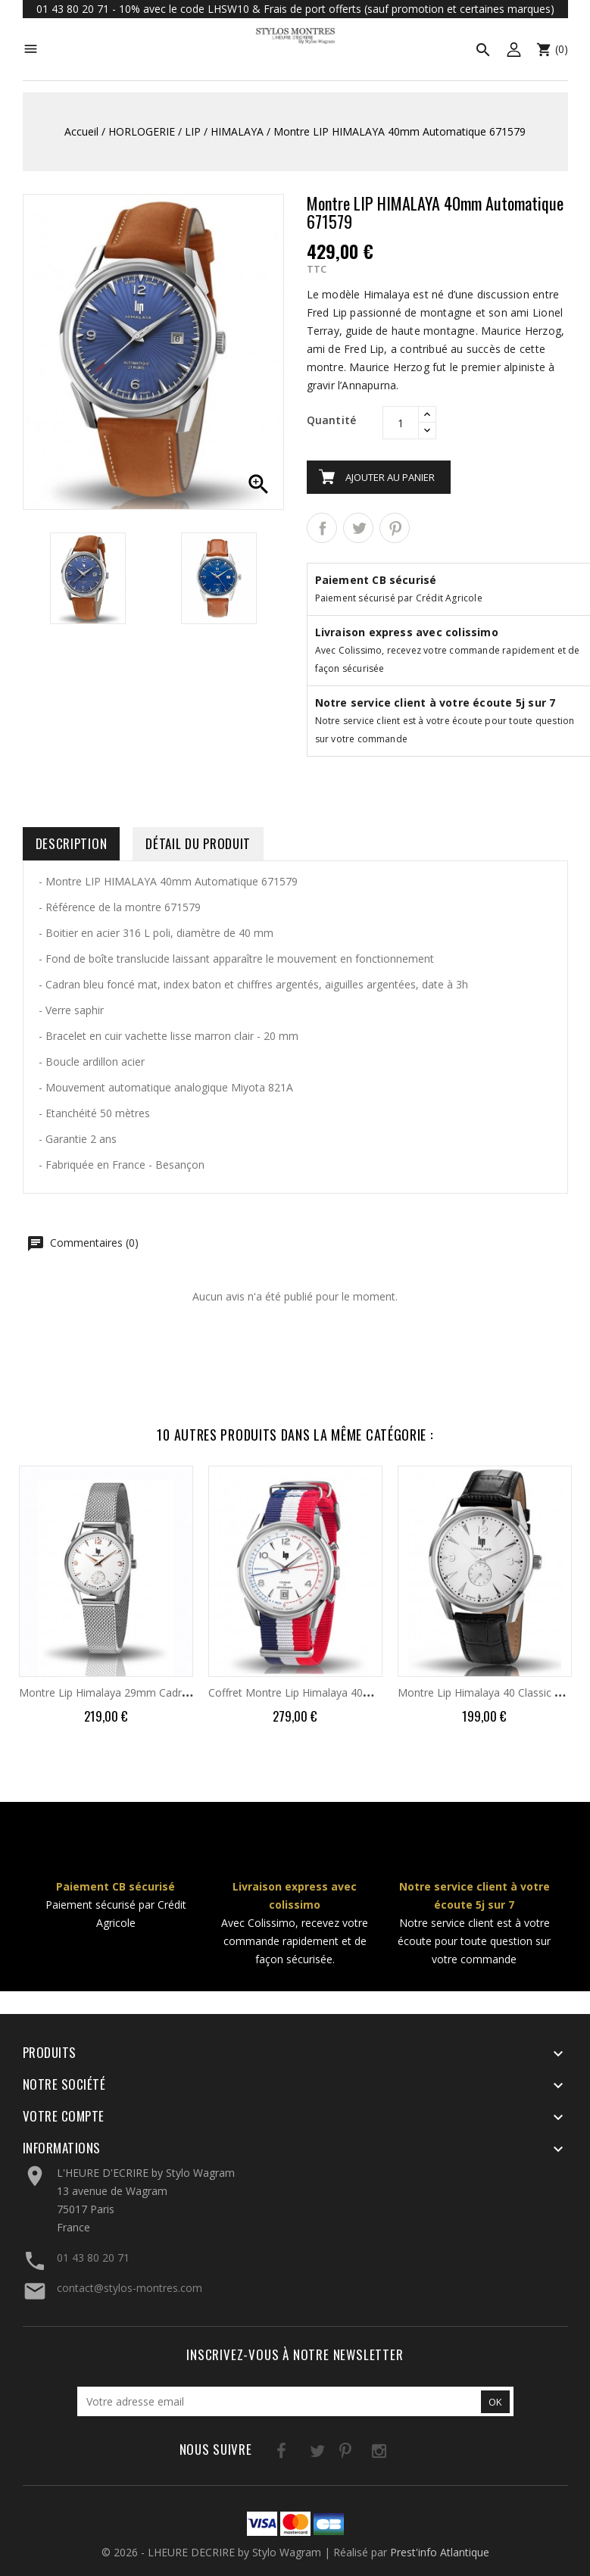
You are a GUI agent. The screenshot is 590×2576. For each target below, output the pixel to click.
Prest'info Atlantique (439, 2552)
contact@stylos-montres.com (129, 2288)
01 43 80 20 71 (93, 2257)
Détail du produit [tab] (198, 843)
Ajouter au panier (390, 477)
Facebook (267, 2453)
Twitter (298, 2453)
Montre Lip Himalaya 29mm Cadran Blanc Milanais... (146, 1692)
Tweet (358, 528)
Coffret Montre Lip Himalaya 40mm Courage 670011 (337, 1692)
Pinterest (394, 528)
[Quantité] (400, 422)
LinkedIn (391, 2453)
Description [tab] (72, 843)
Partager (321, 528)
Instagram (360, 2453)
